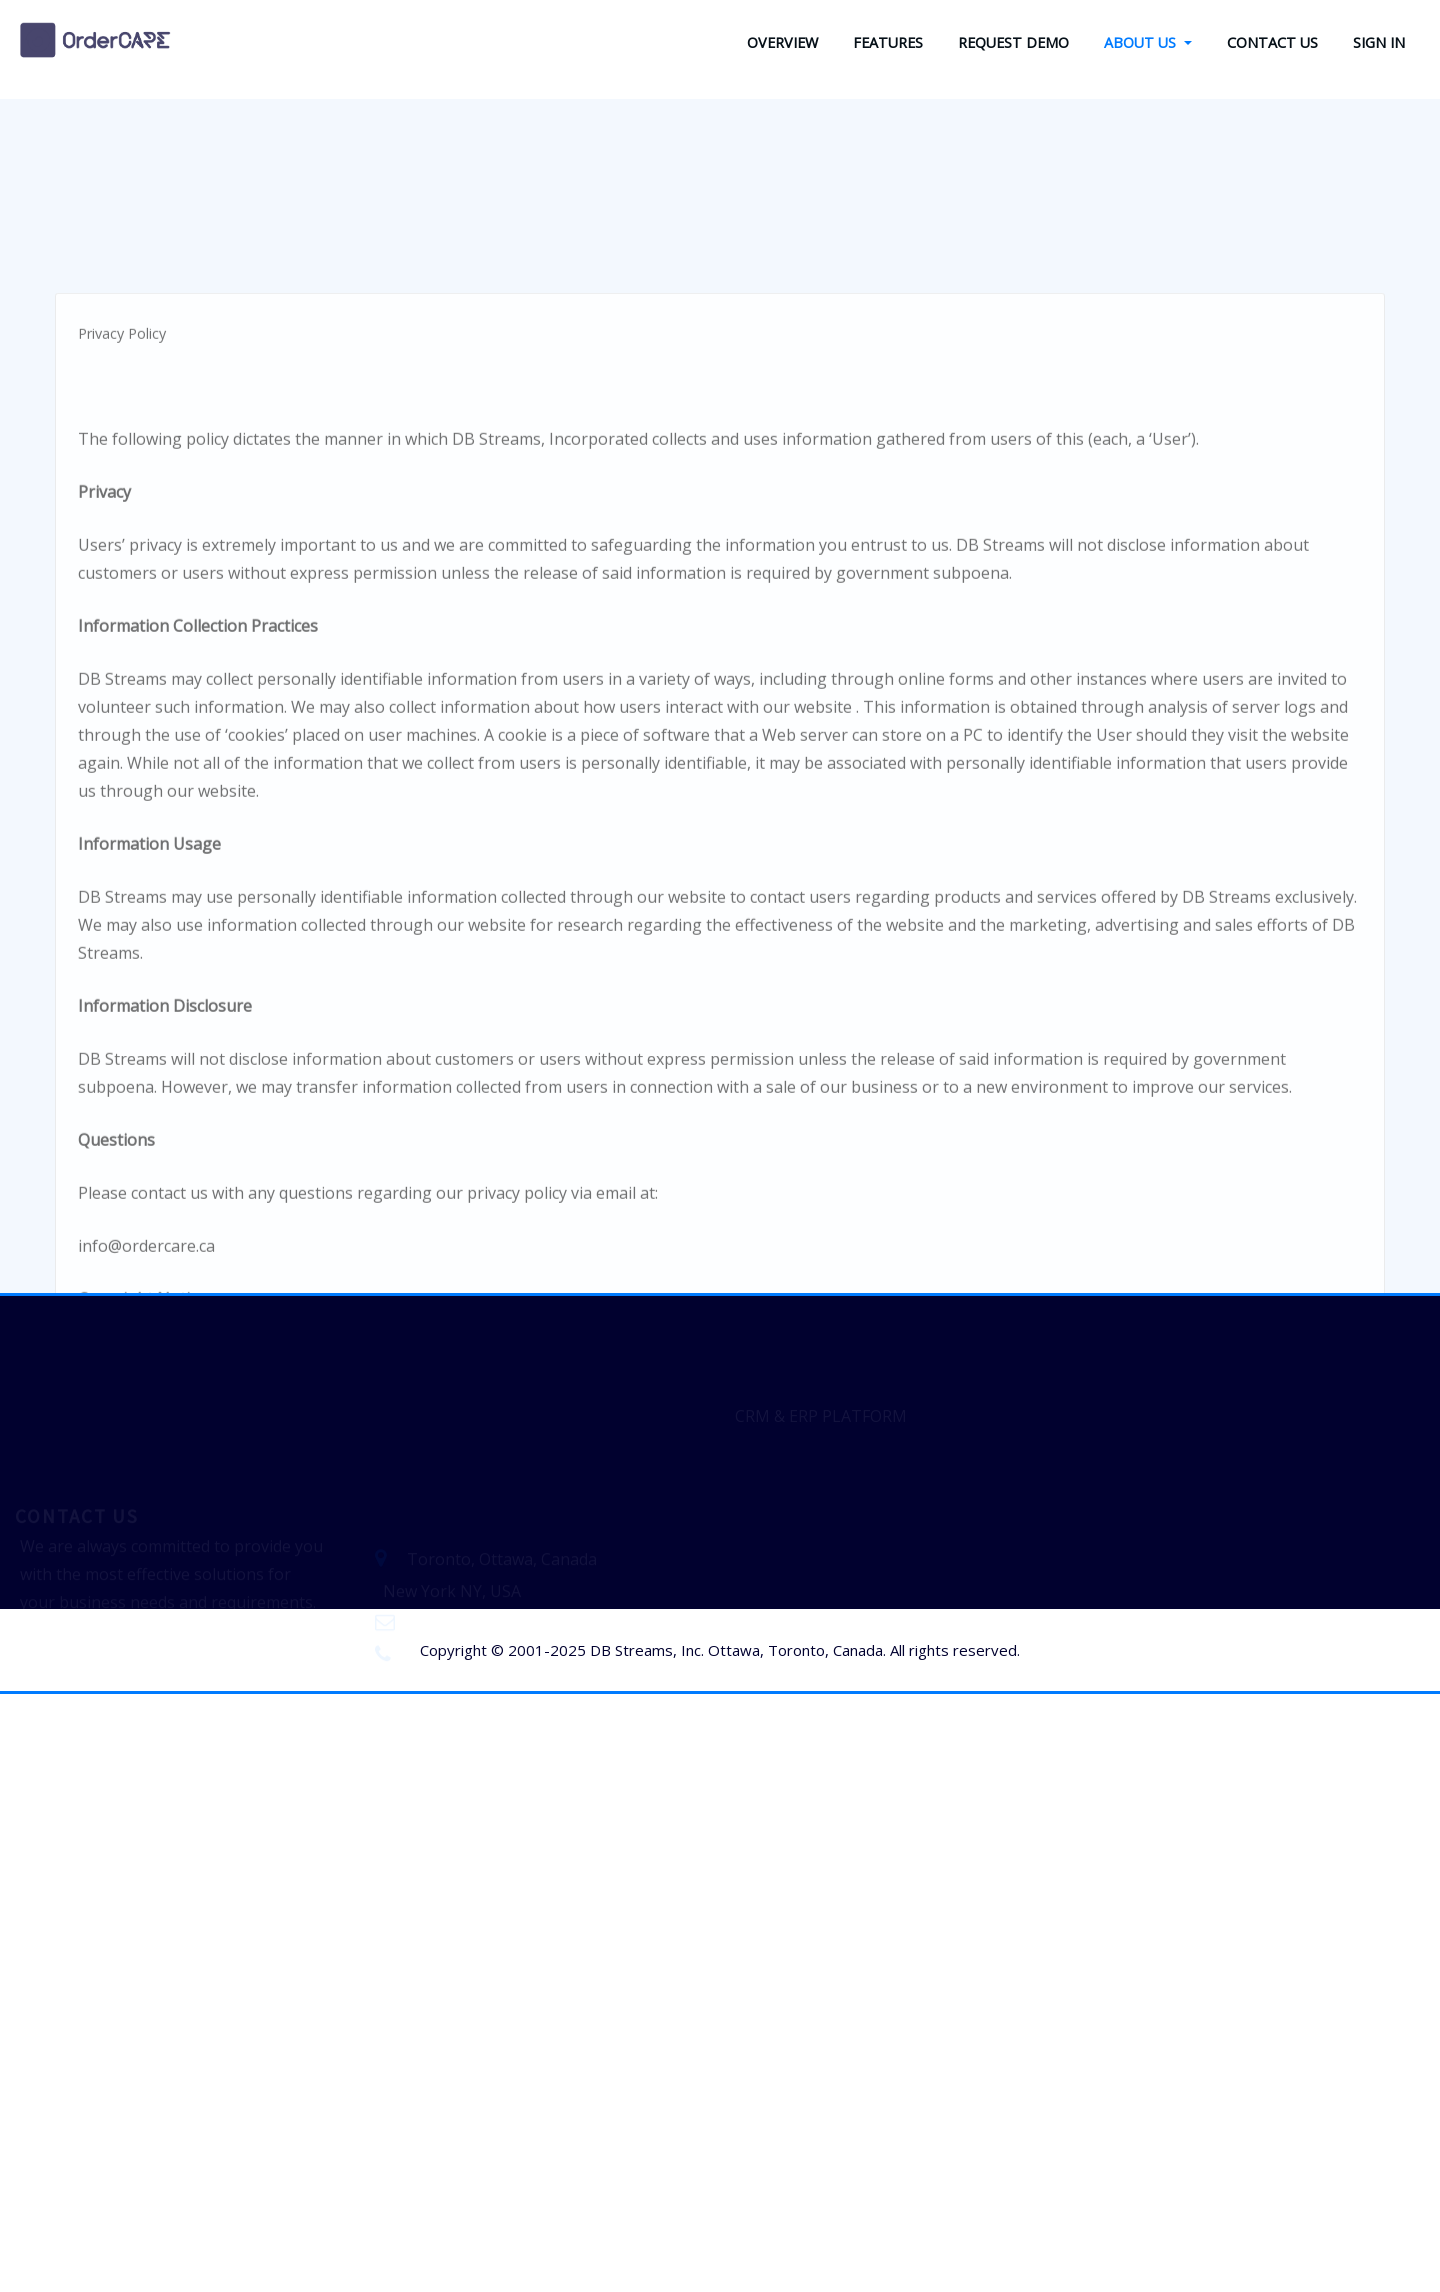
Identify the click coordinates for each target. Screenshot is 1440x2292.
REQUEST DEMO (1013, 42)
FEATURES (888, 42)
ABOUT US (1148, 42)
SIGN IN (1379, 42)
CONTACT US (1272, 42)
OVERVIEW (782, 42)
